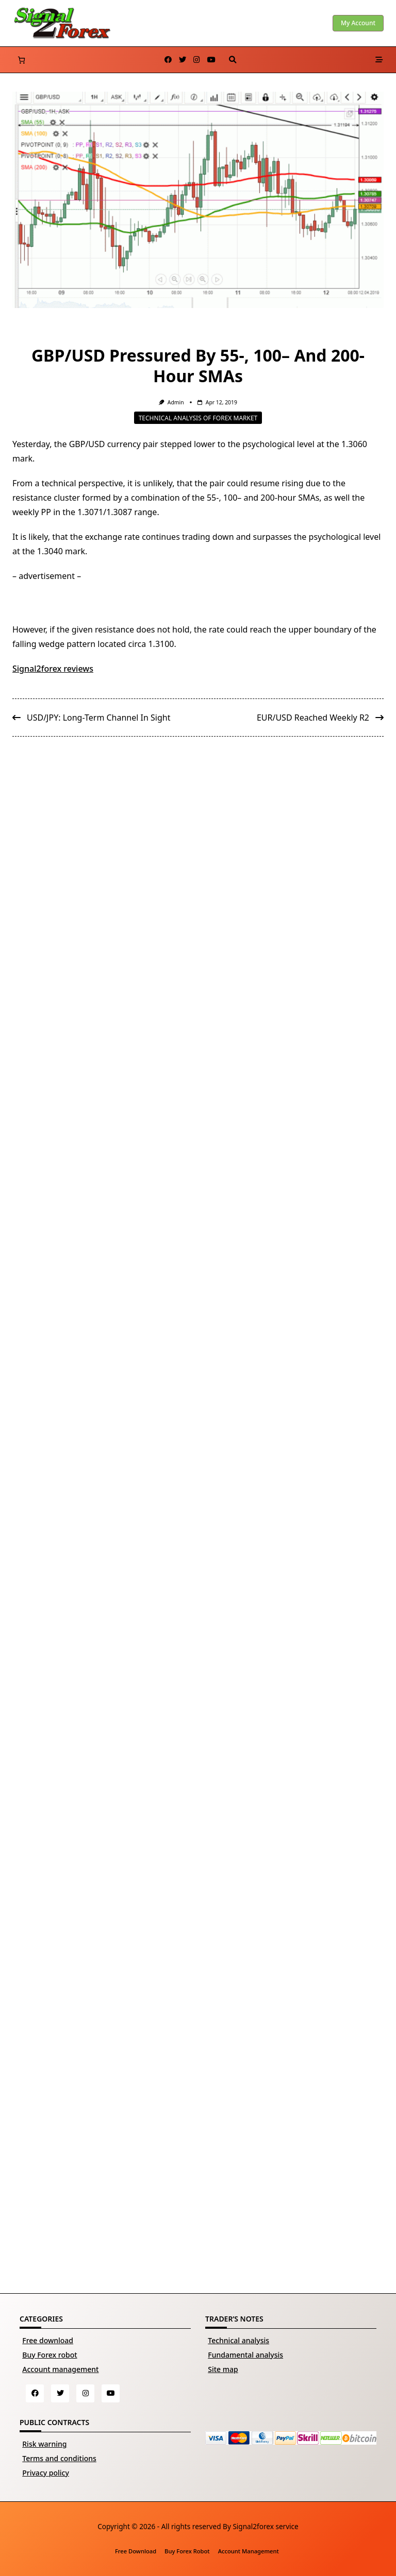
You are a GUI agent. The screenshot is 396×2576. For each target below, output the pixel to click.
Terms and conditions (59, 2458)
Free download (47, 2340)
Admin (176, 402)
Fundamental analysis (245, 2355)
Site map (223, 2369)
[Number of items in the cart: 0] (21, 60)
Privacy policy (45, 2473)
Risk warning (44, 2444)
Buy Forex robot (49, 2355)
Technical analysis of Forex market (198, 417)
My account (358, 23)
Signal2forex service (265, 2526)
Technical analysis (238, 2340)
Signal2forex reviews (52, 668)
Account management (60, 2369)
